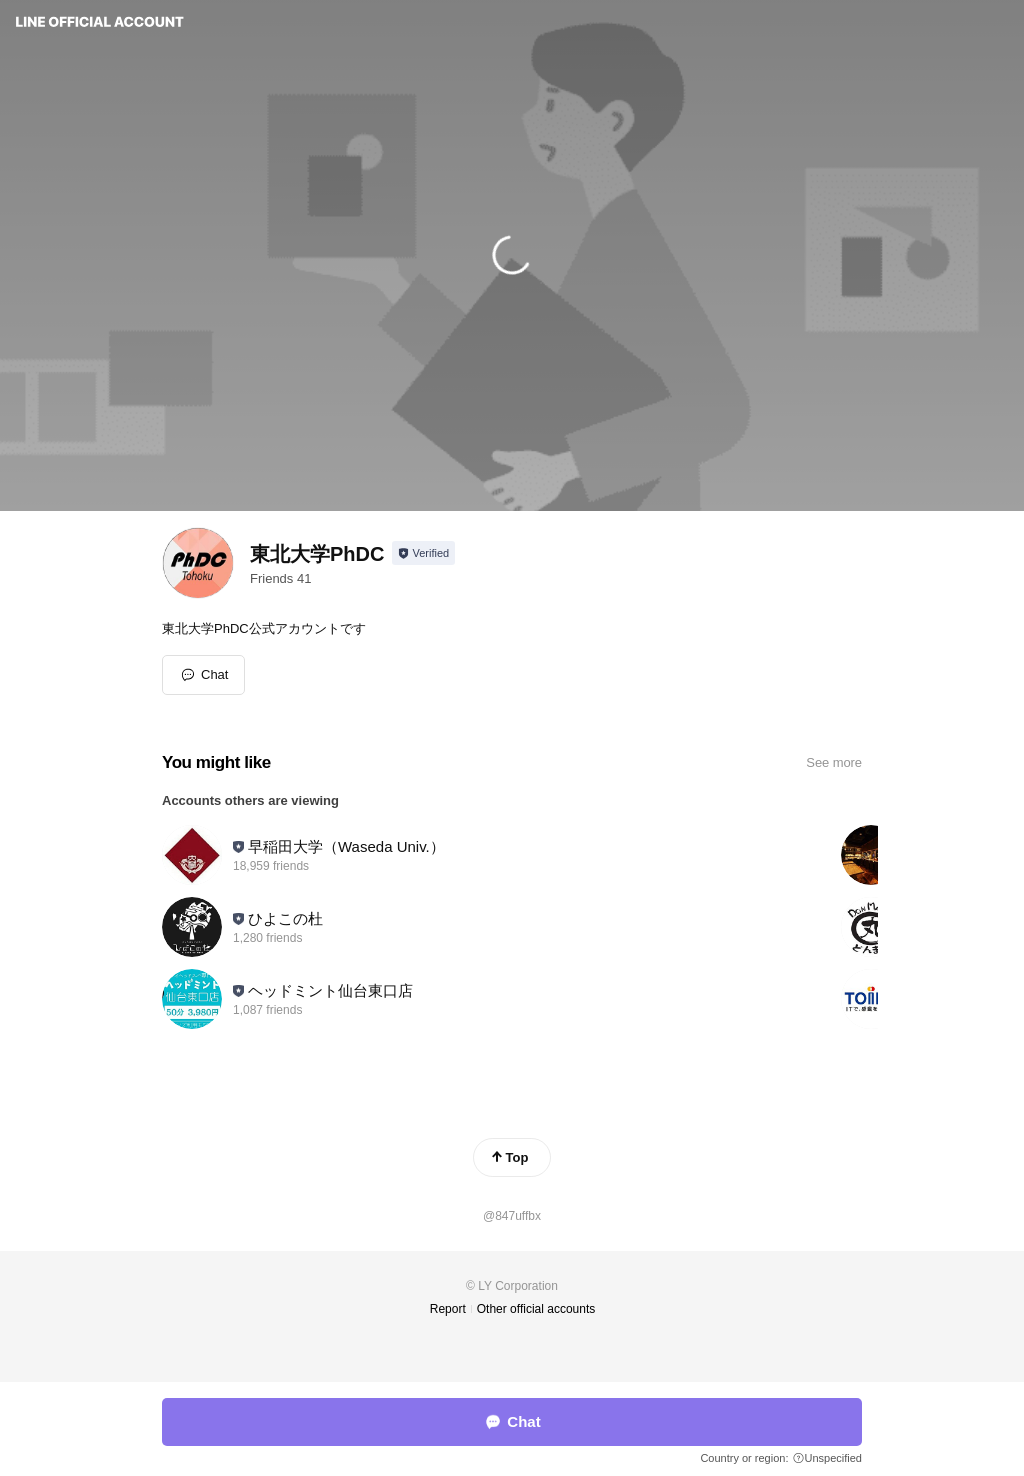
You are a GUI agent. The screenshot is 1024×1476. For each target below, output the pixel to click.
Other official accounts (536, 1309)
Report (448, 1309)
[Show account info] (423, 553)
